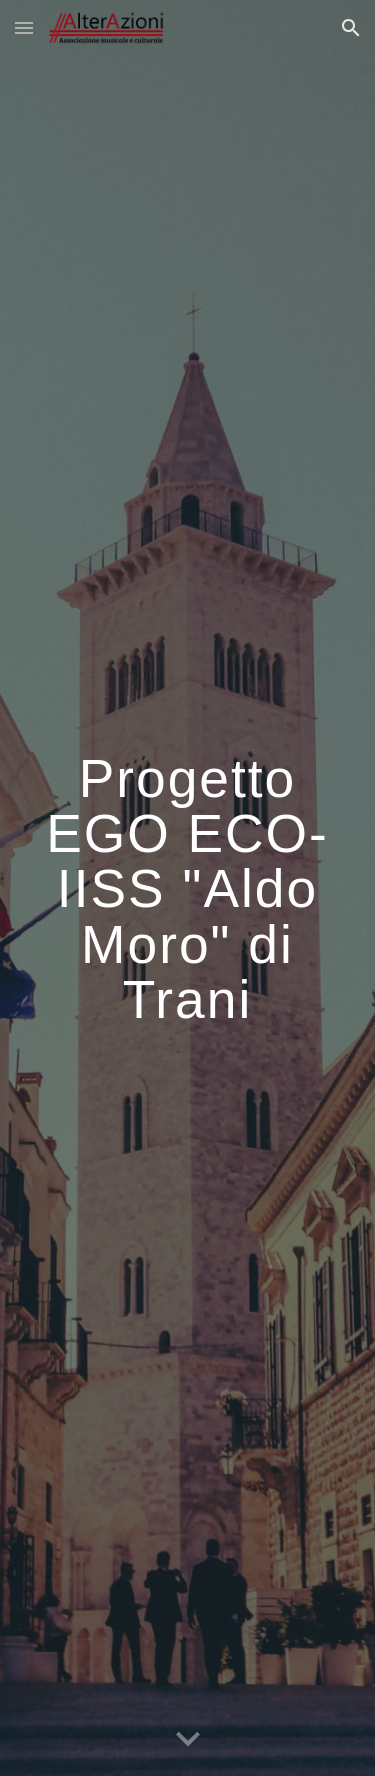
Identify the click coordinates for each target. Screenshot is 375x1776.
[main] (188, 888)
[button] (24, 27)
